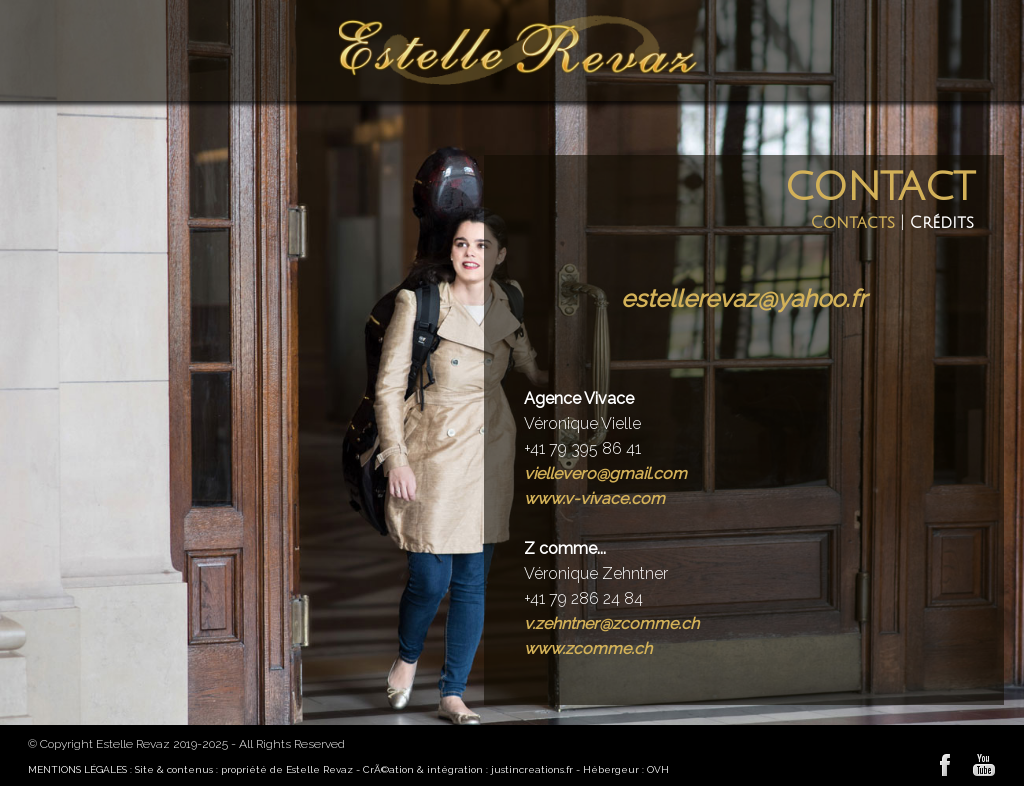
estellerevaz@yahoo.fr (743, 298)
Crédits (942, 223)
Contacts (853, 223)
